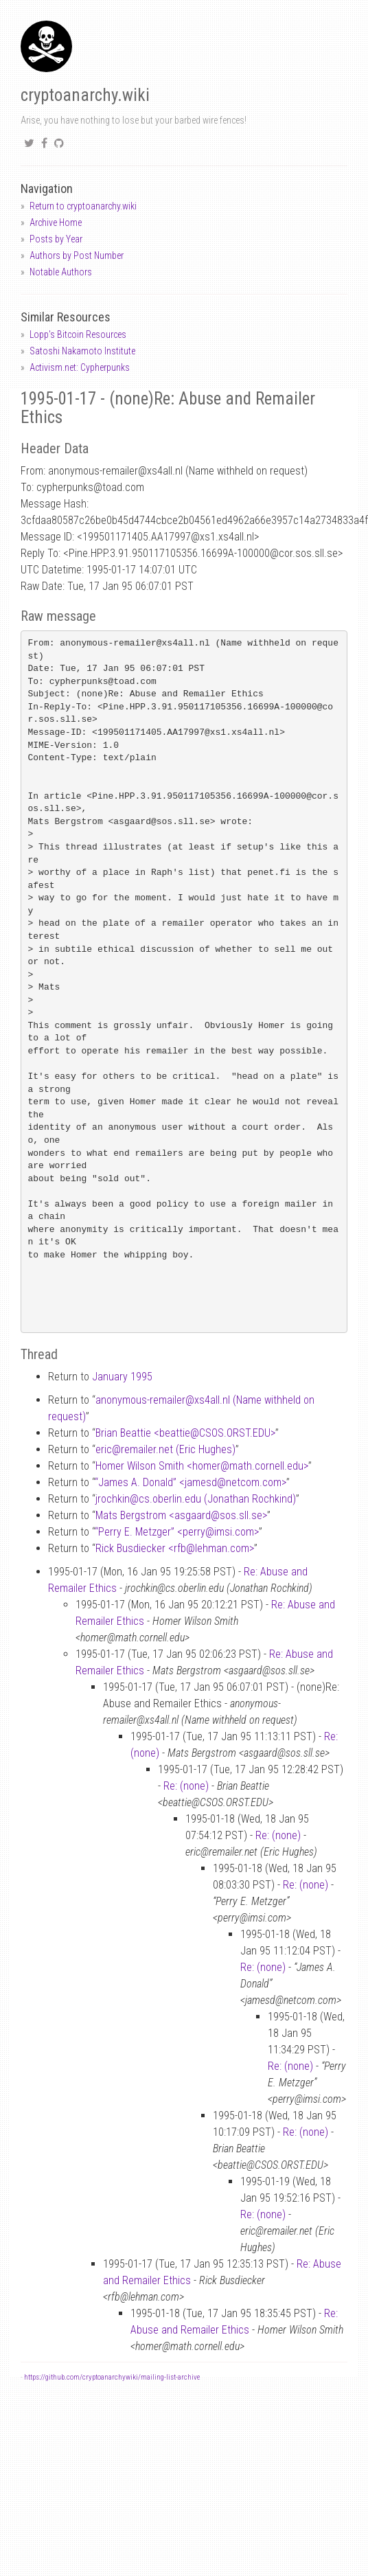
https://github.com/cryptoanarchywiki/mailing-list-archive (112, 2377)
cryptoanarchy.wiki (85, 95)
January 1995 (122, 1376)
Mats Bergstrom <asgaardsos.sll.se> (181, 1515)
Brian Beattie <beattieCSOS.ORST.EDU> (185, 1432)
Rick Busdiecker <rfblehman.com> (174, 1548)
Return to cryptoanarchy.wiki (83, 206)
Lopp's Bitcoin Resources (78, 334)
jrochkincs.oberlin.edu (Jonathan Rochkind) (195, 1498)
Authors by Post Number (77, 255)
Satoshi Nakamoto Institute (82, 350)
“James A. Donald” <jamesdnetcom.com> (190, 1482)
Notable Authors (61, 271)
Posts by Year (56, 238)
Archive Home (56, 222)
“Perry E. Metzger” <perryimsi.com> (177, 1531)
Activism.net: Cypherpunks (80, 367)
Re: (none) (186, 1785)
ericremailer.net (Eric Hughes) (165, 1449)
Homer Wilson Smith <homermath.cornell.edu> (201, 1465)
